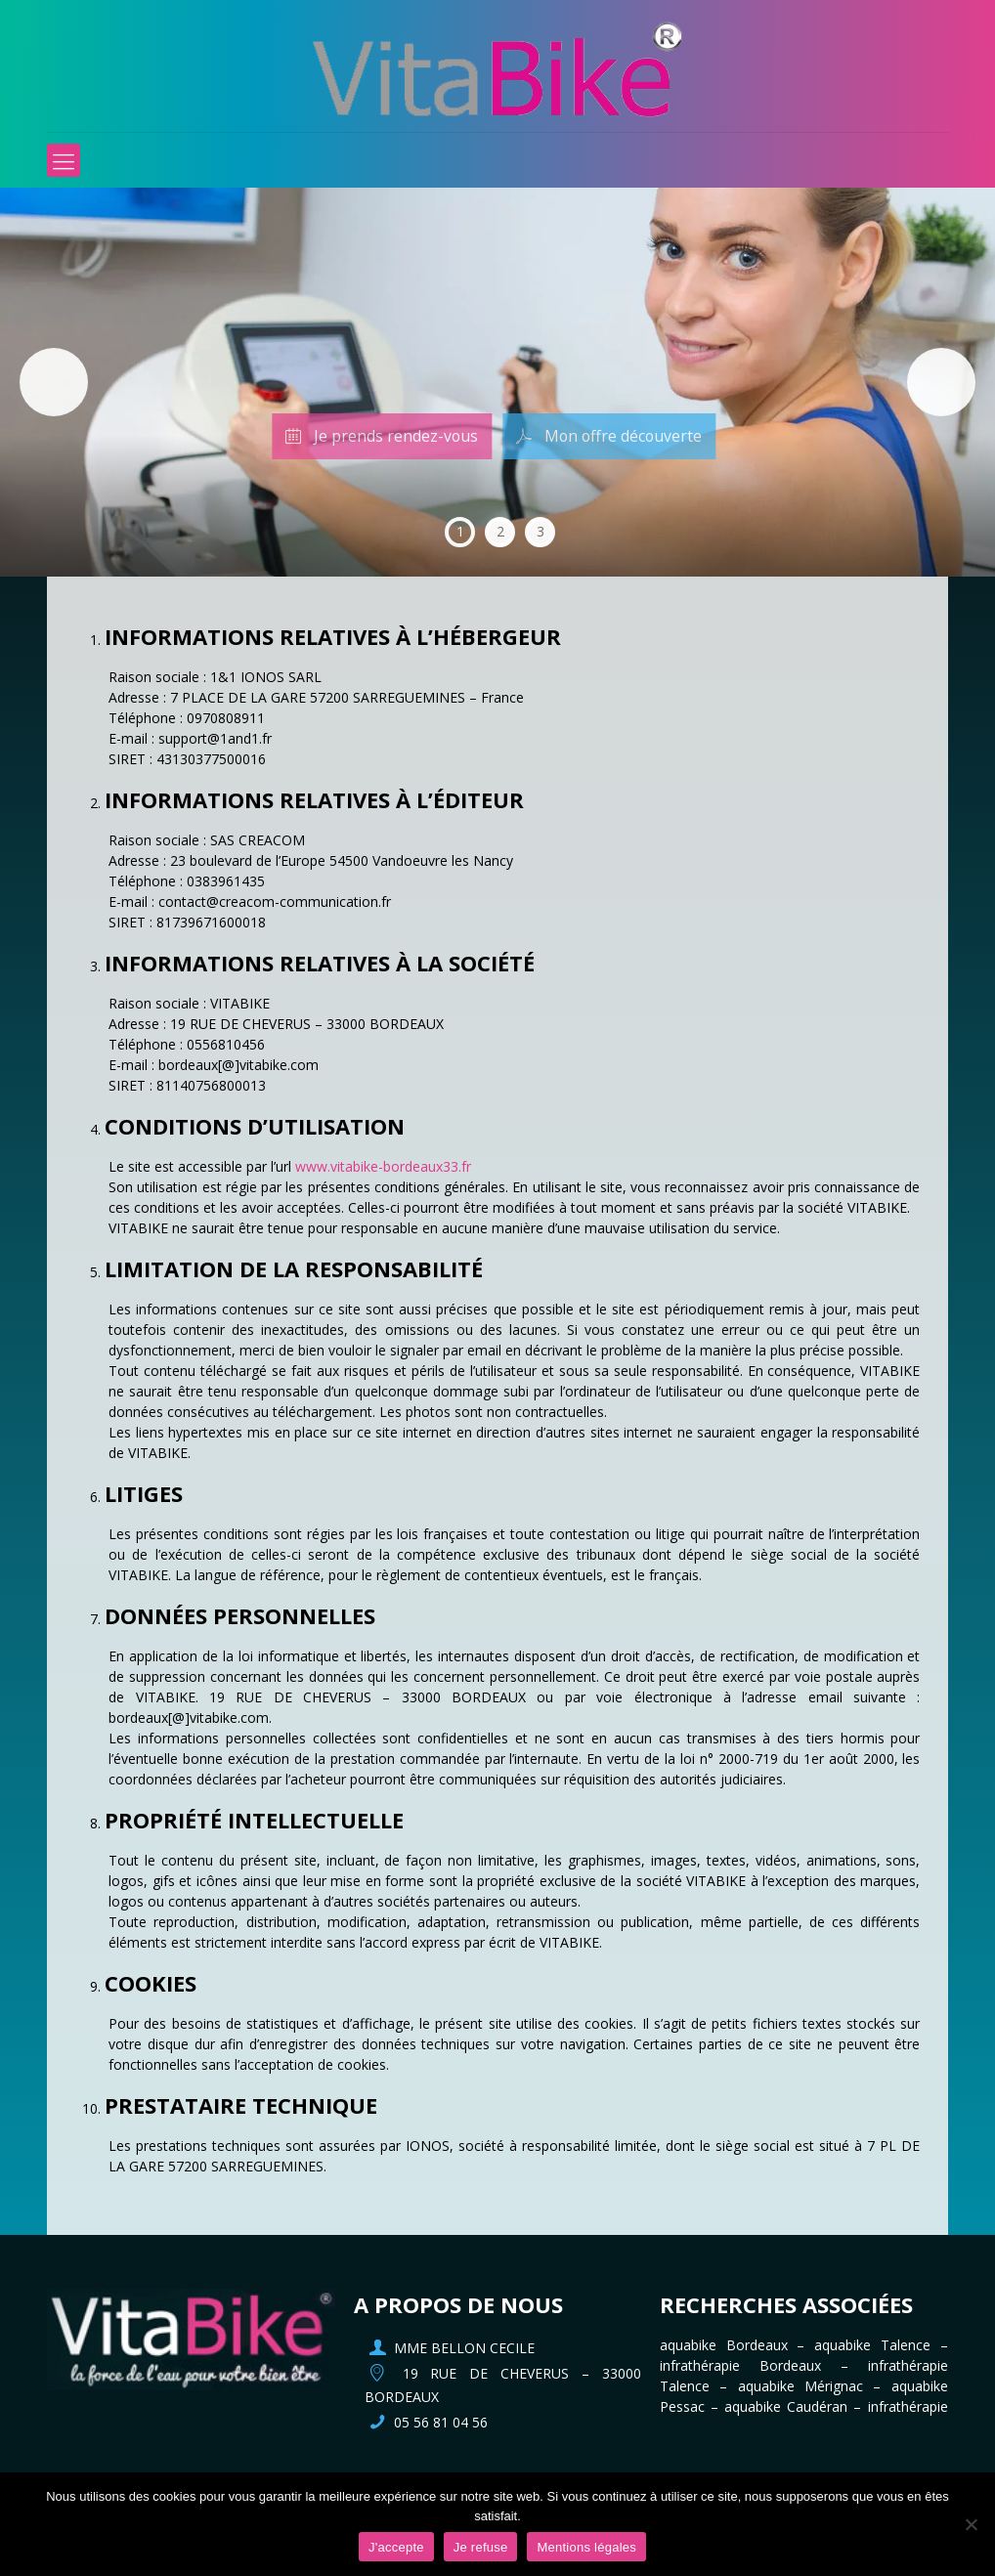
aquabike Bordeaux (724, 2345)
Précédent (54, 382)
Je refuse (481, 2547)
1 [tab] (460, 531)
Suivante (941, 382)
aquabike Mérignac (800, 2386)
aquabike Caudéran (785, 2406)
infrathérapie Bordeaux (740, 2365)
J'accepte (396, 2547)
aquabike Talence (872, 2345)
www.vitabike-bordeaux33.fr (383, 1166)
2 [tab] (500, 531)
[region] (497, 382)
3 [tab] (540, 531)
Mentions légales (586, 2547)
